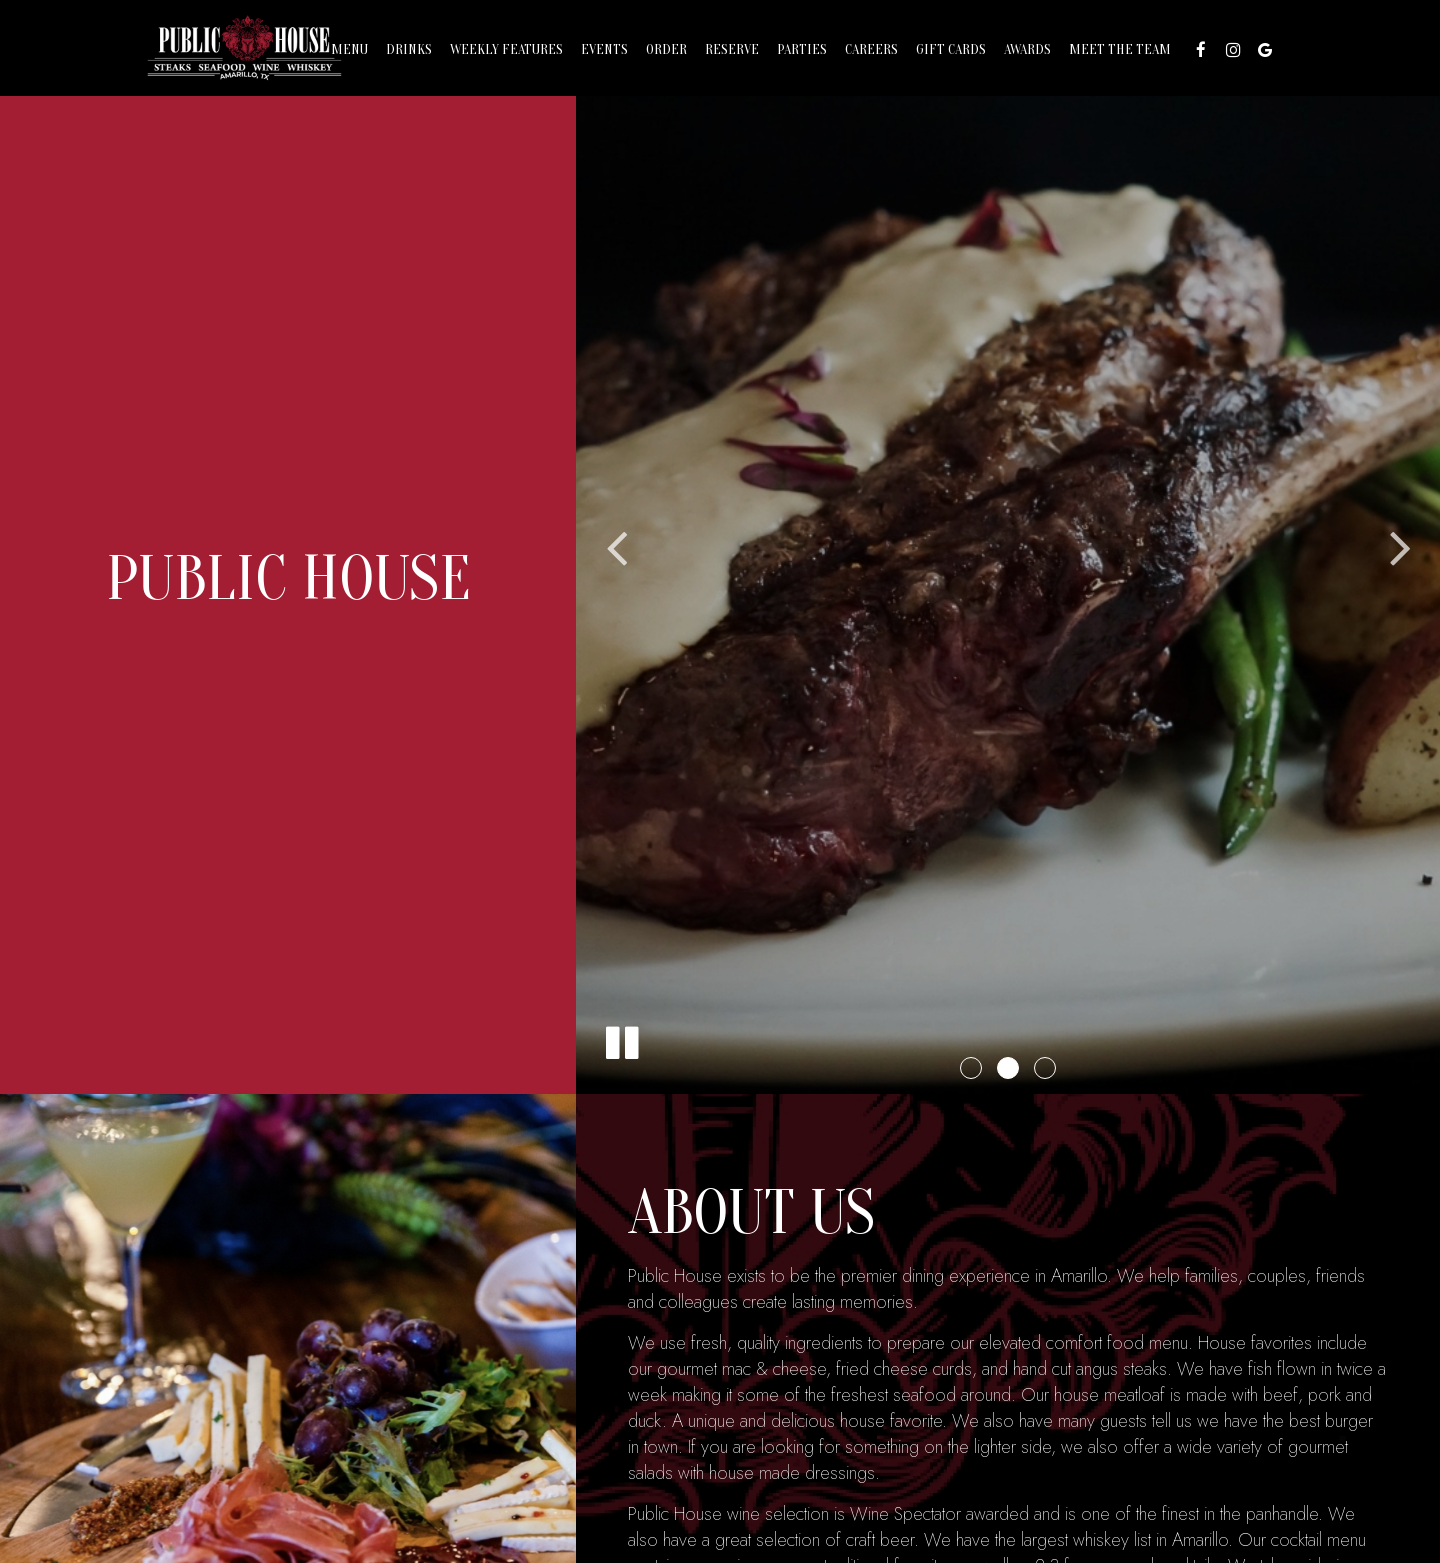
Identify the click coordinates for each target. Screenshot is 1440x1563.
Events (604, 49)
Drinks (409, 49)
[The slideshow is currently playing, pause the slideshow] (621, 1039)
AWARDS (1027, 49)
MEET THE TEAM (1120, 49)
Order (666, 49)
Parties (802, 49)
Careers (871, 49)
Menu (349, 49)
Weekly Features (506, 49)
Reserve (732, 49)
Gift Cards (951, 49)
